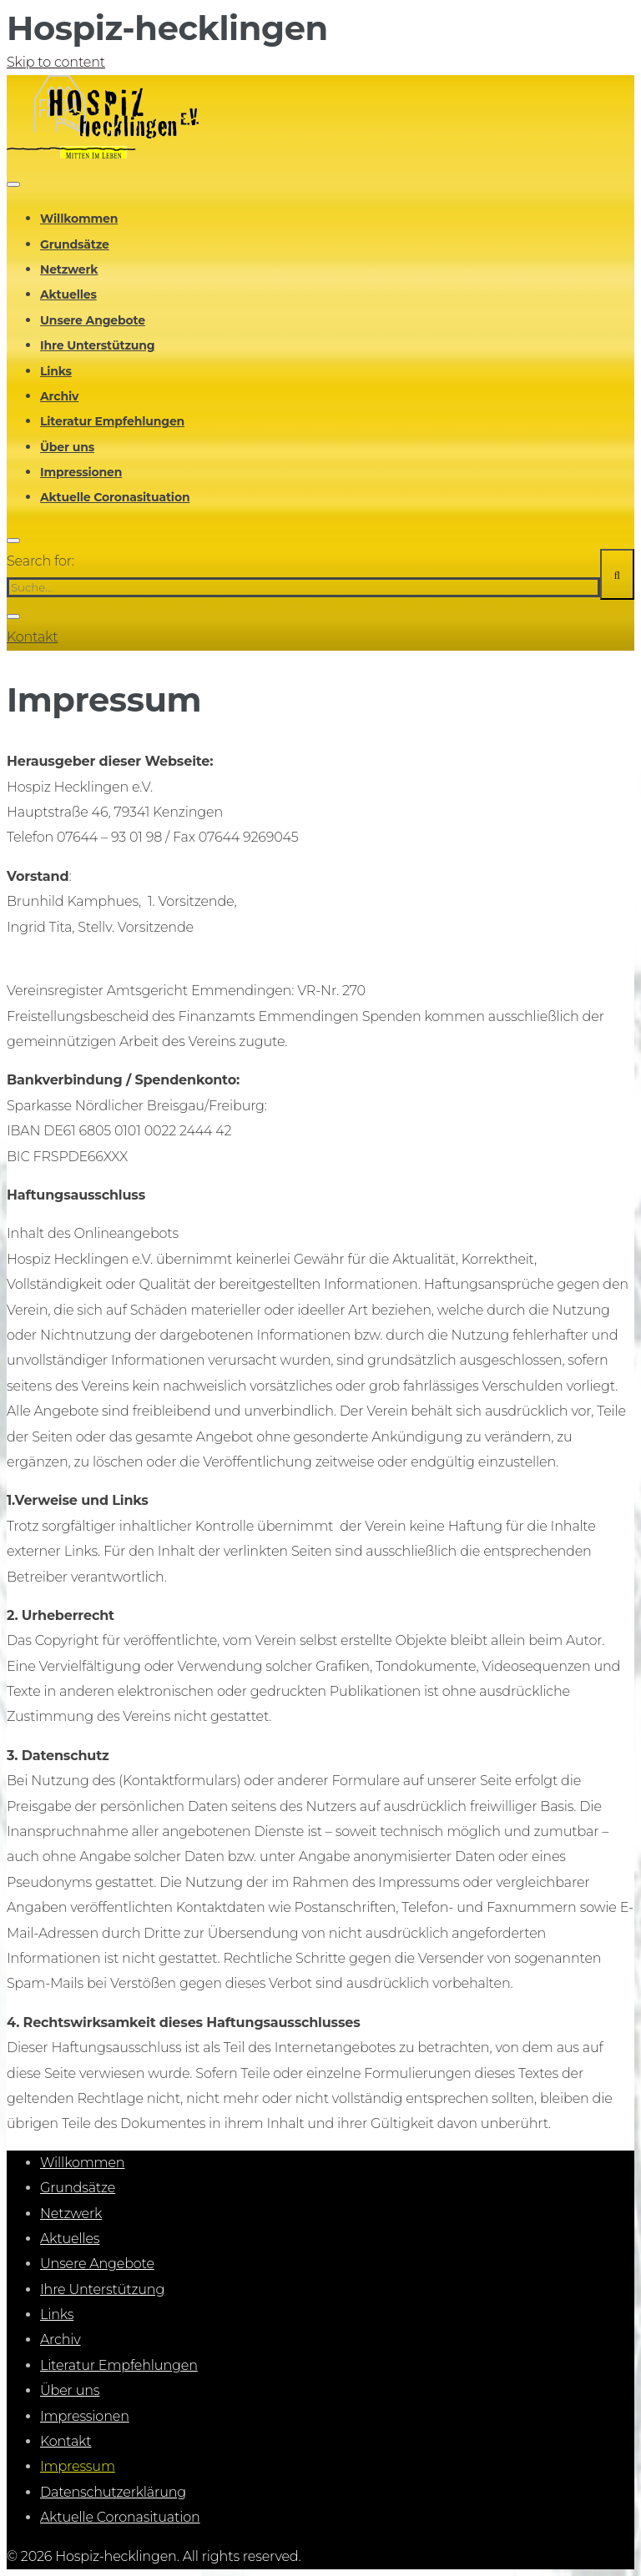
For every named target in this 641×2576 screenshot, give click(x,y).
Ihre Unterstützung (97, 345)
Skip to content (56, 62)
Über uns (67, 447)
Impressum (77, 2466)
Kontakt (32, 637)
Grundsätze (74, 244)
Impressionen (81, 472)
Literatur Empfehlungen (112, 421)
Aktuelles (68, 294)
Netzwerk (69, 269)
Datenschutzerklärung (113, 2492)
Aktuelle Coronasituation (114, 497)
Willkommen (79, 218)
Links (56, 371)
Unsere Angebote (92, 320)
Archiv (59, 396)
